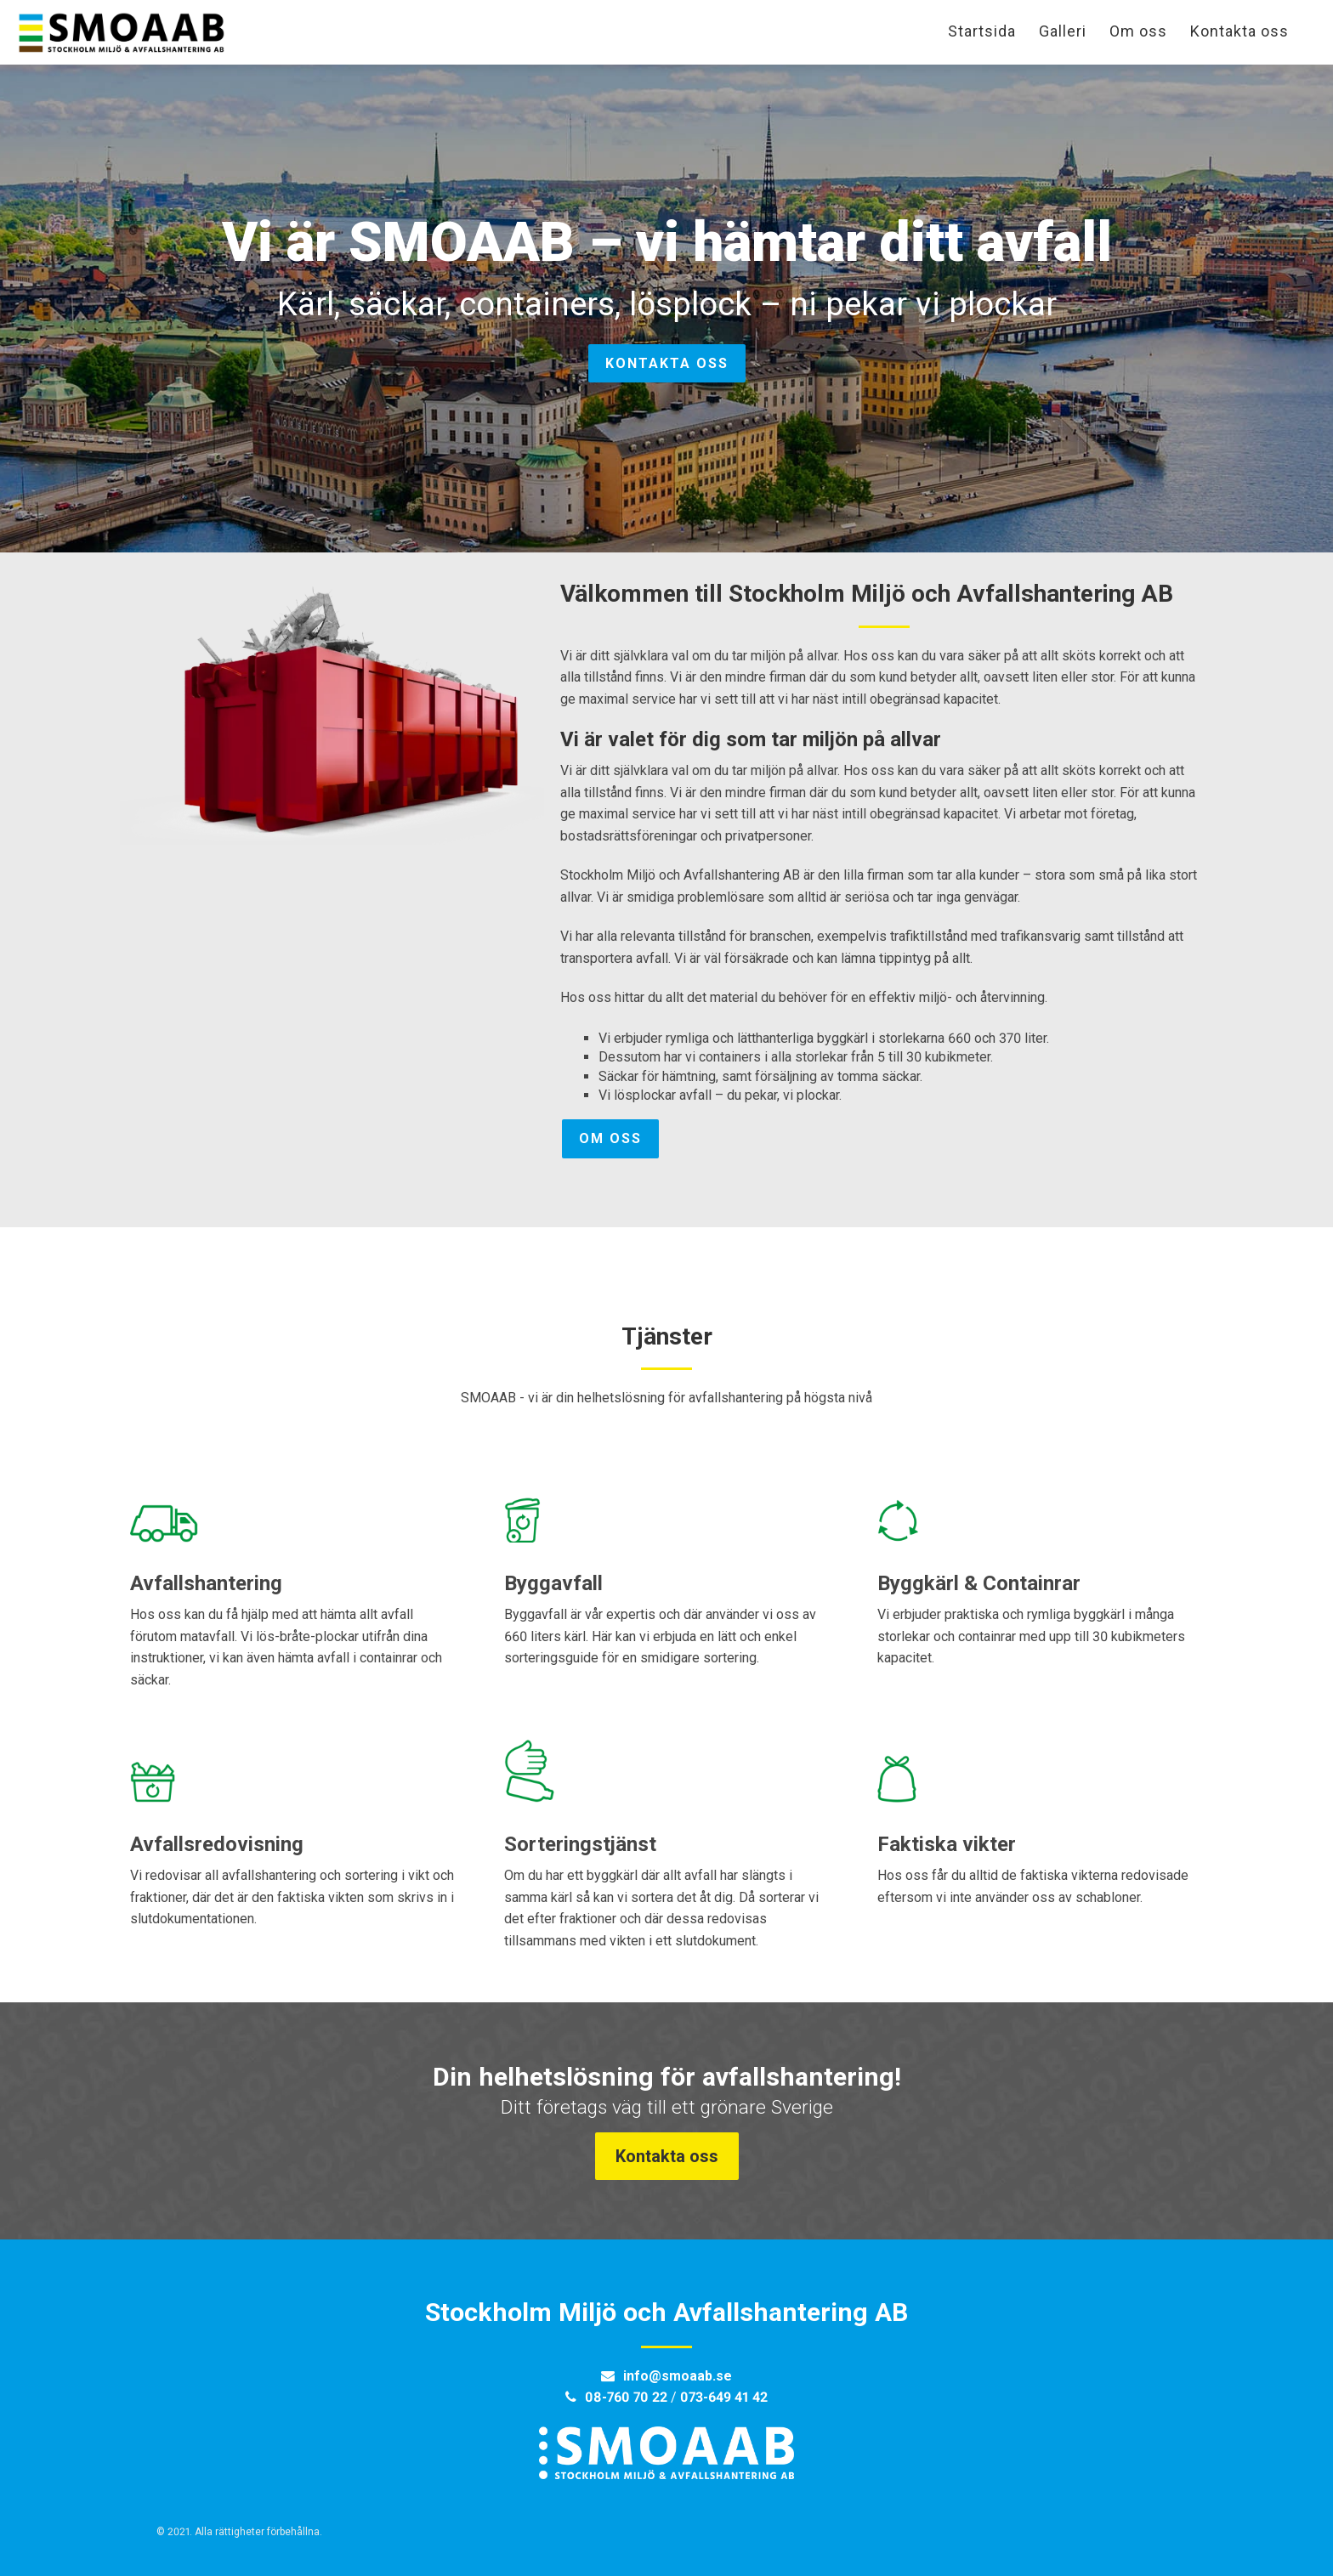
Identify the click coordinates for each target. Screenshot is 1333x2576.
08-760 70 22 (626, 2397)
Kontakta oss (1239, 31)
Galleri (1062, 31)
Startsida (982, 31)
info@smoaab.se (677, 2376)
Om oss (1138, 31)
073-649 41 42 (724, 2397)
